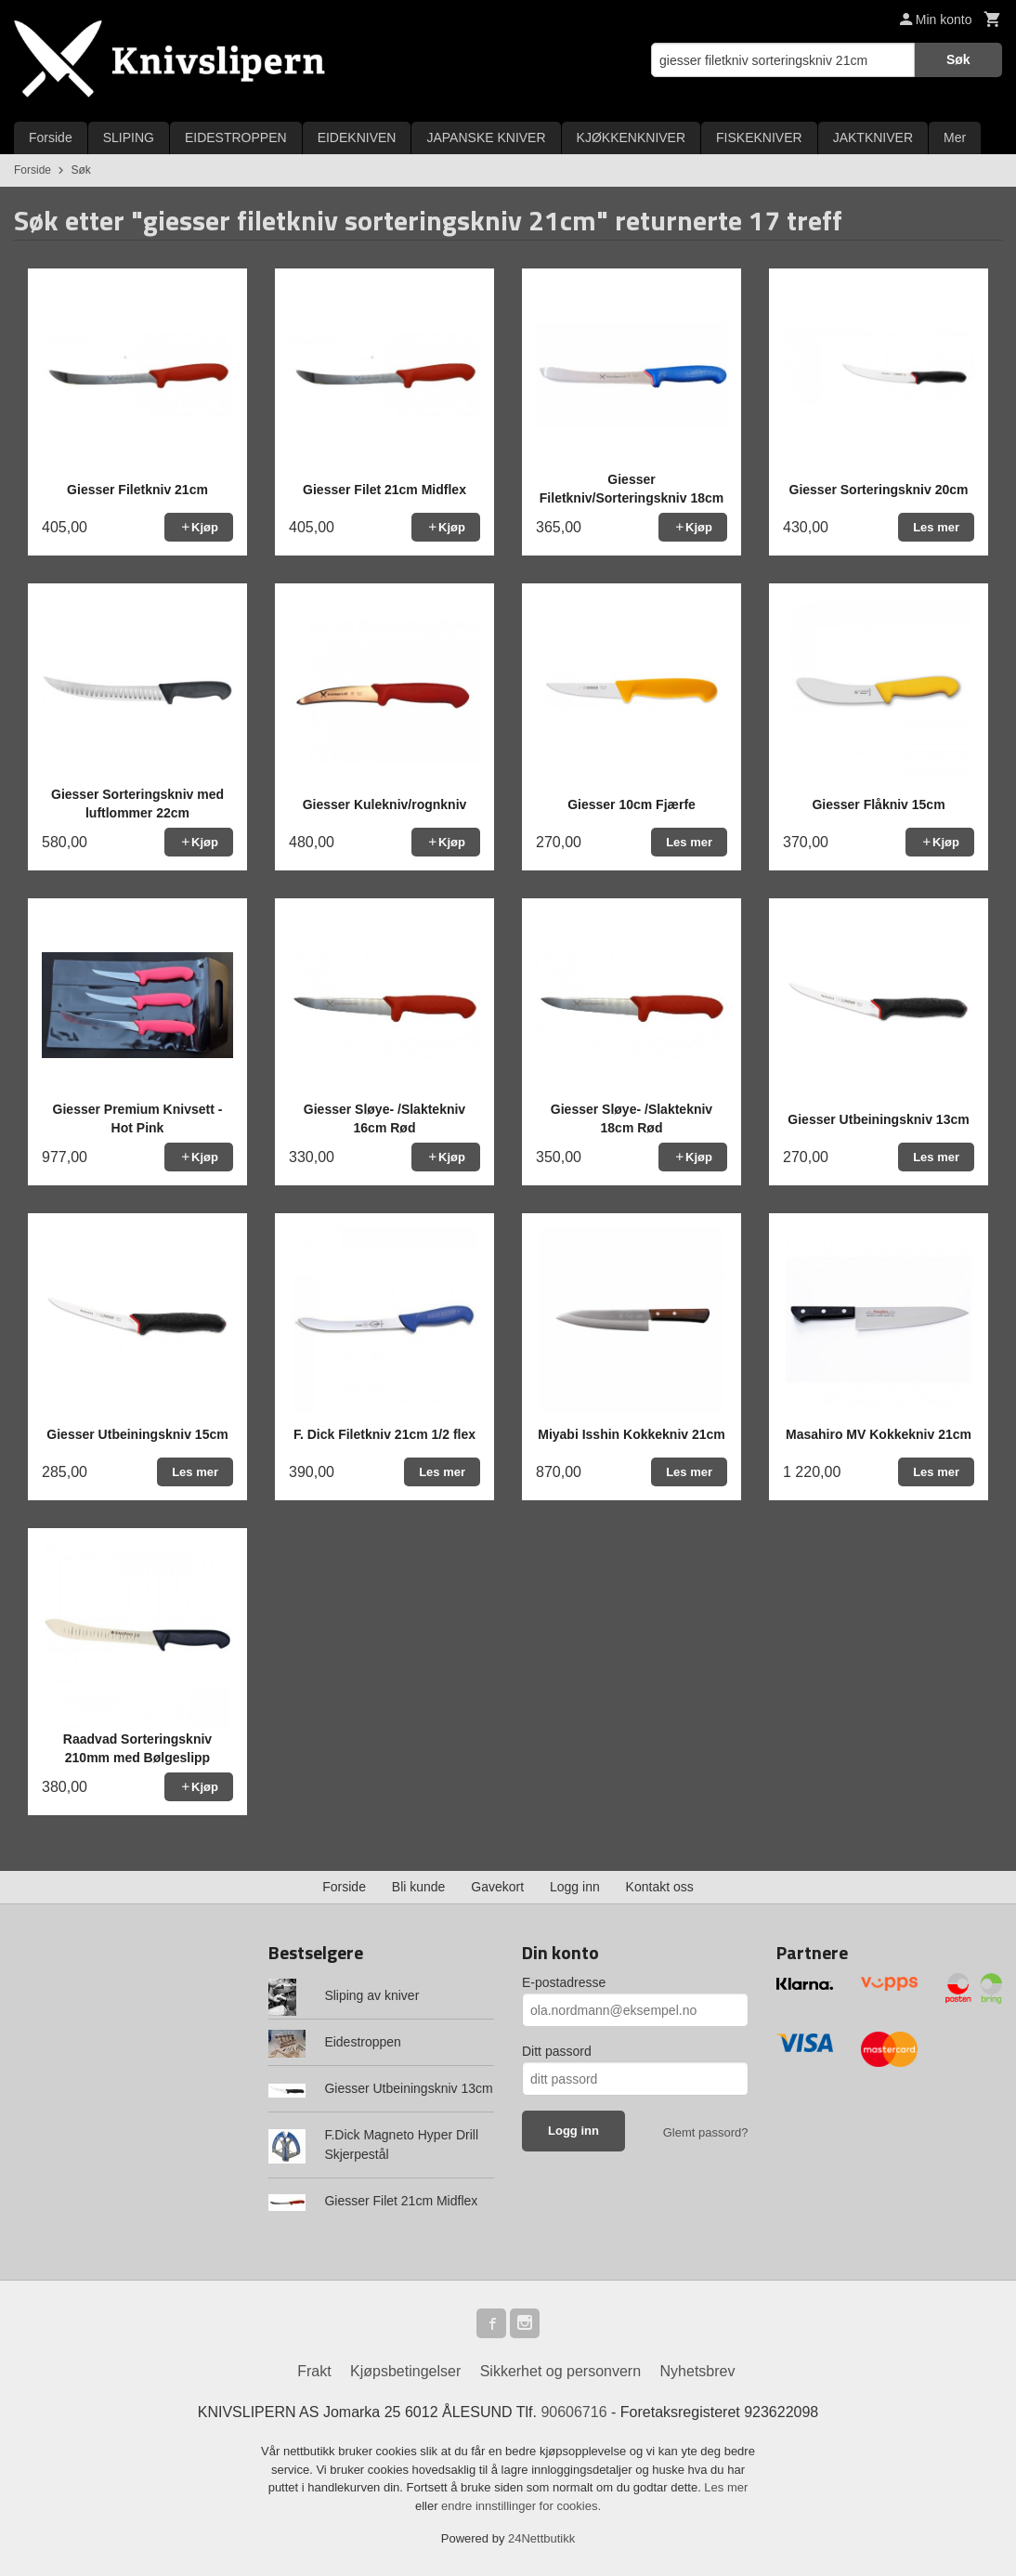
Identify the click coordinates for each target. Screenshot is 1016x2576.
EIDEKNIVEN (357, 137)
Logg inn (575, 1886)
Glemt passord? (706, 2132)
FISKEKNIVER (759, 137)
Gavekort (497, 1886)
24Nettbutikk (541, 2538)
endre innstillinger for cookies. (521, 2506)
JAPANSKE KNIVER (485, 137)
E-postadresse (564, 1982)
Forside (50, 137)
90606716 (573, 2412)
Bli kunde (419, 1886)
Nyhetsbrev (698, 2371)
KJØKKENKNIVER (631, 137)
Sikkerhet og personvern (560, 2371)
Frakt (314, 2371)
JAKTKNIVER (873, 137)
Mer (955, 137)
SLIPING (128, 137)
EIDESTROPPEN (236, 137)
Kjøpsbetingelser (405, 2371)
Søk (958, 59)
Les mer (726, 2487)
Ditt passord (557, 2051)
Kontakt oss (660, 1886)
